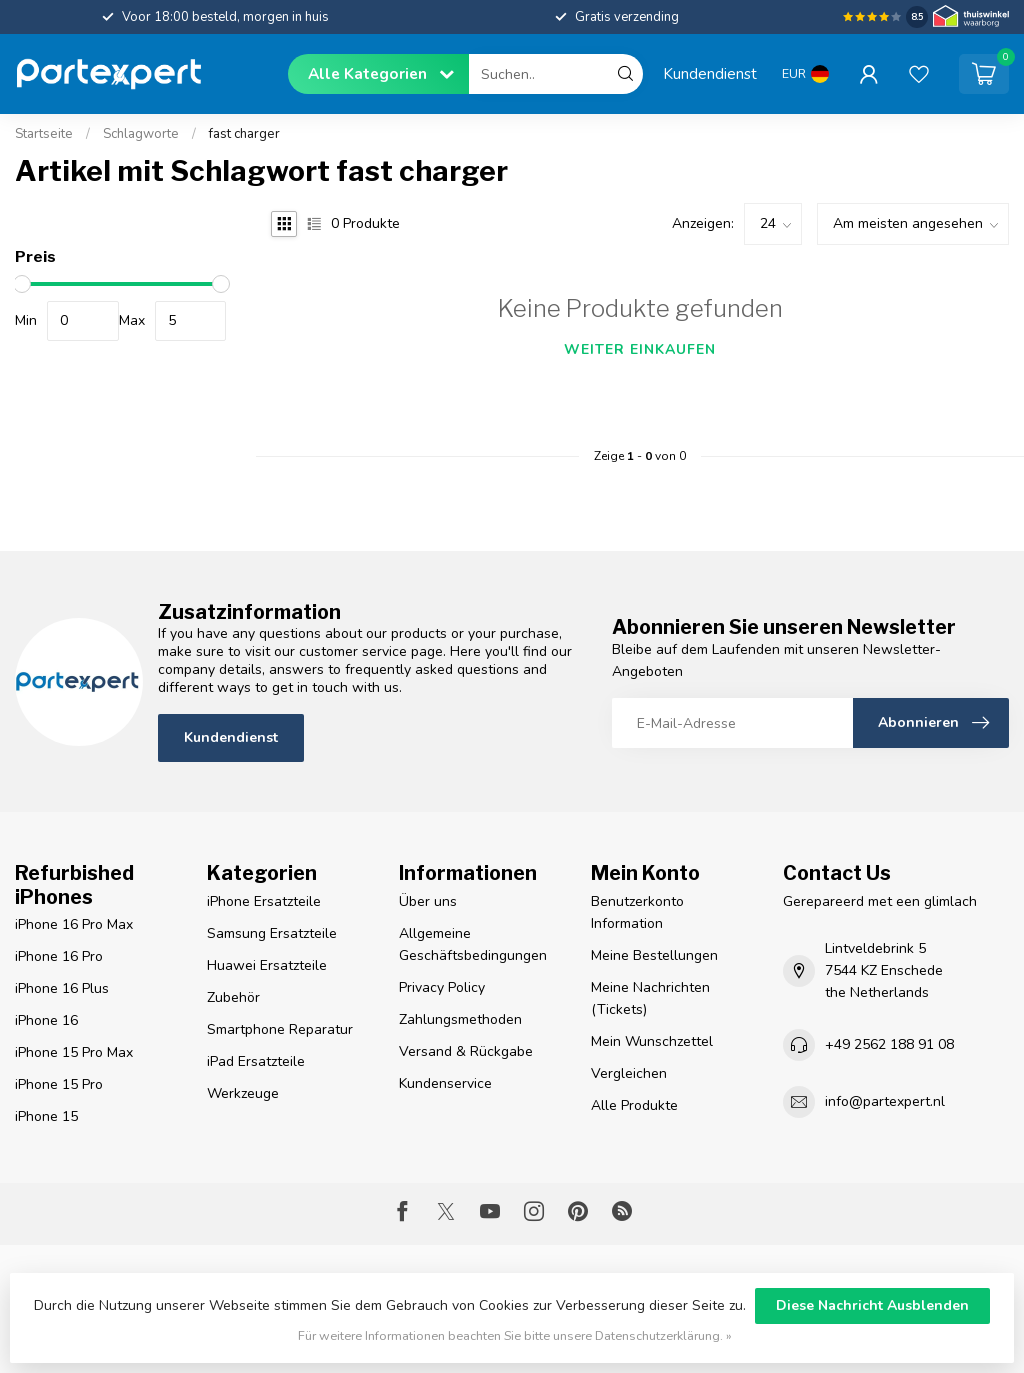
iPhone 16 (46, 1020)
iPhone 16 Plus (62, 988)
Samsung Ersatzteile (272, 933)
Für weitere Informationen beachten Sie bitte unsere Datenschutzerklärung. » (515, 1335)
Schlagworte (141, 134)
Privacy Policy (442, 987)
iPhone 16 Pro (59, 956)
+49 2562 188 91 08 (889, 1044)
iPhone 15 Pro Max (74, 1052)
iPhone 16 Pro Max (74, 924)
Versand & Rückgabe (466, 1051)
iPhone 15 (46, 1116)
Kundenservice (445, 1083)
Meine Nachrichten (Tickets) (650, 998)
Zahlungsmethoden (460, 1019)
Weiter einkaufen (640, 349)
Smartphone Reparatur (280, 1029)
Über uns (428, 901)
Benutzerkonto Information (637, 912)
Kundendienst (710, 73)
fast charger (244, 134)
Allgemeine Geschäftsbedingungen (473, 944)
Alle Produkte (634, 1105)
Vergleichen (629, 1073)
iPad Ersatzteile (256, 1061)
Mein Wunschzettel (652, 1041)
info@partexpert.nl (885, 1101)
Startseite (44, 134)
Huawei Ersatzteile (267, 965)
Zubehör (233, 997)
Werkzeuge (243, 1093)
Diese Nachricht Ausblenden (872, 1305)
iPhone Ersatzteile (264, 901)
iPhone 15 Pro (59, 1084)
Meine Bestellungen (654, 955)
